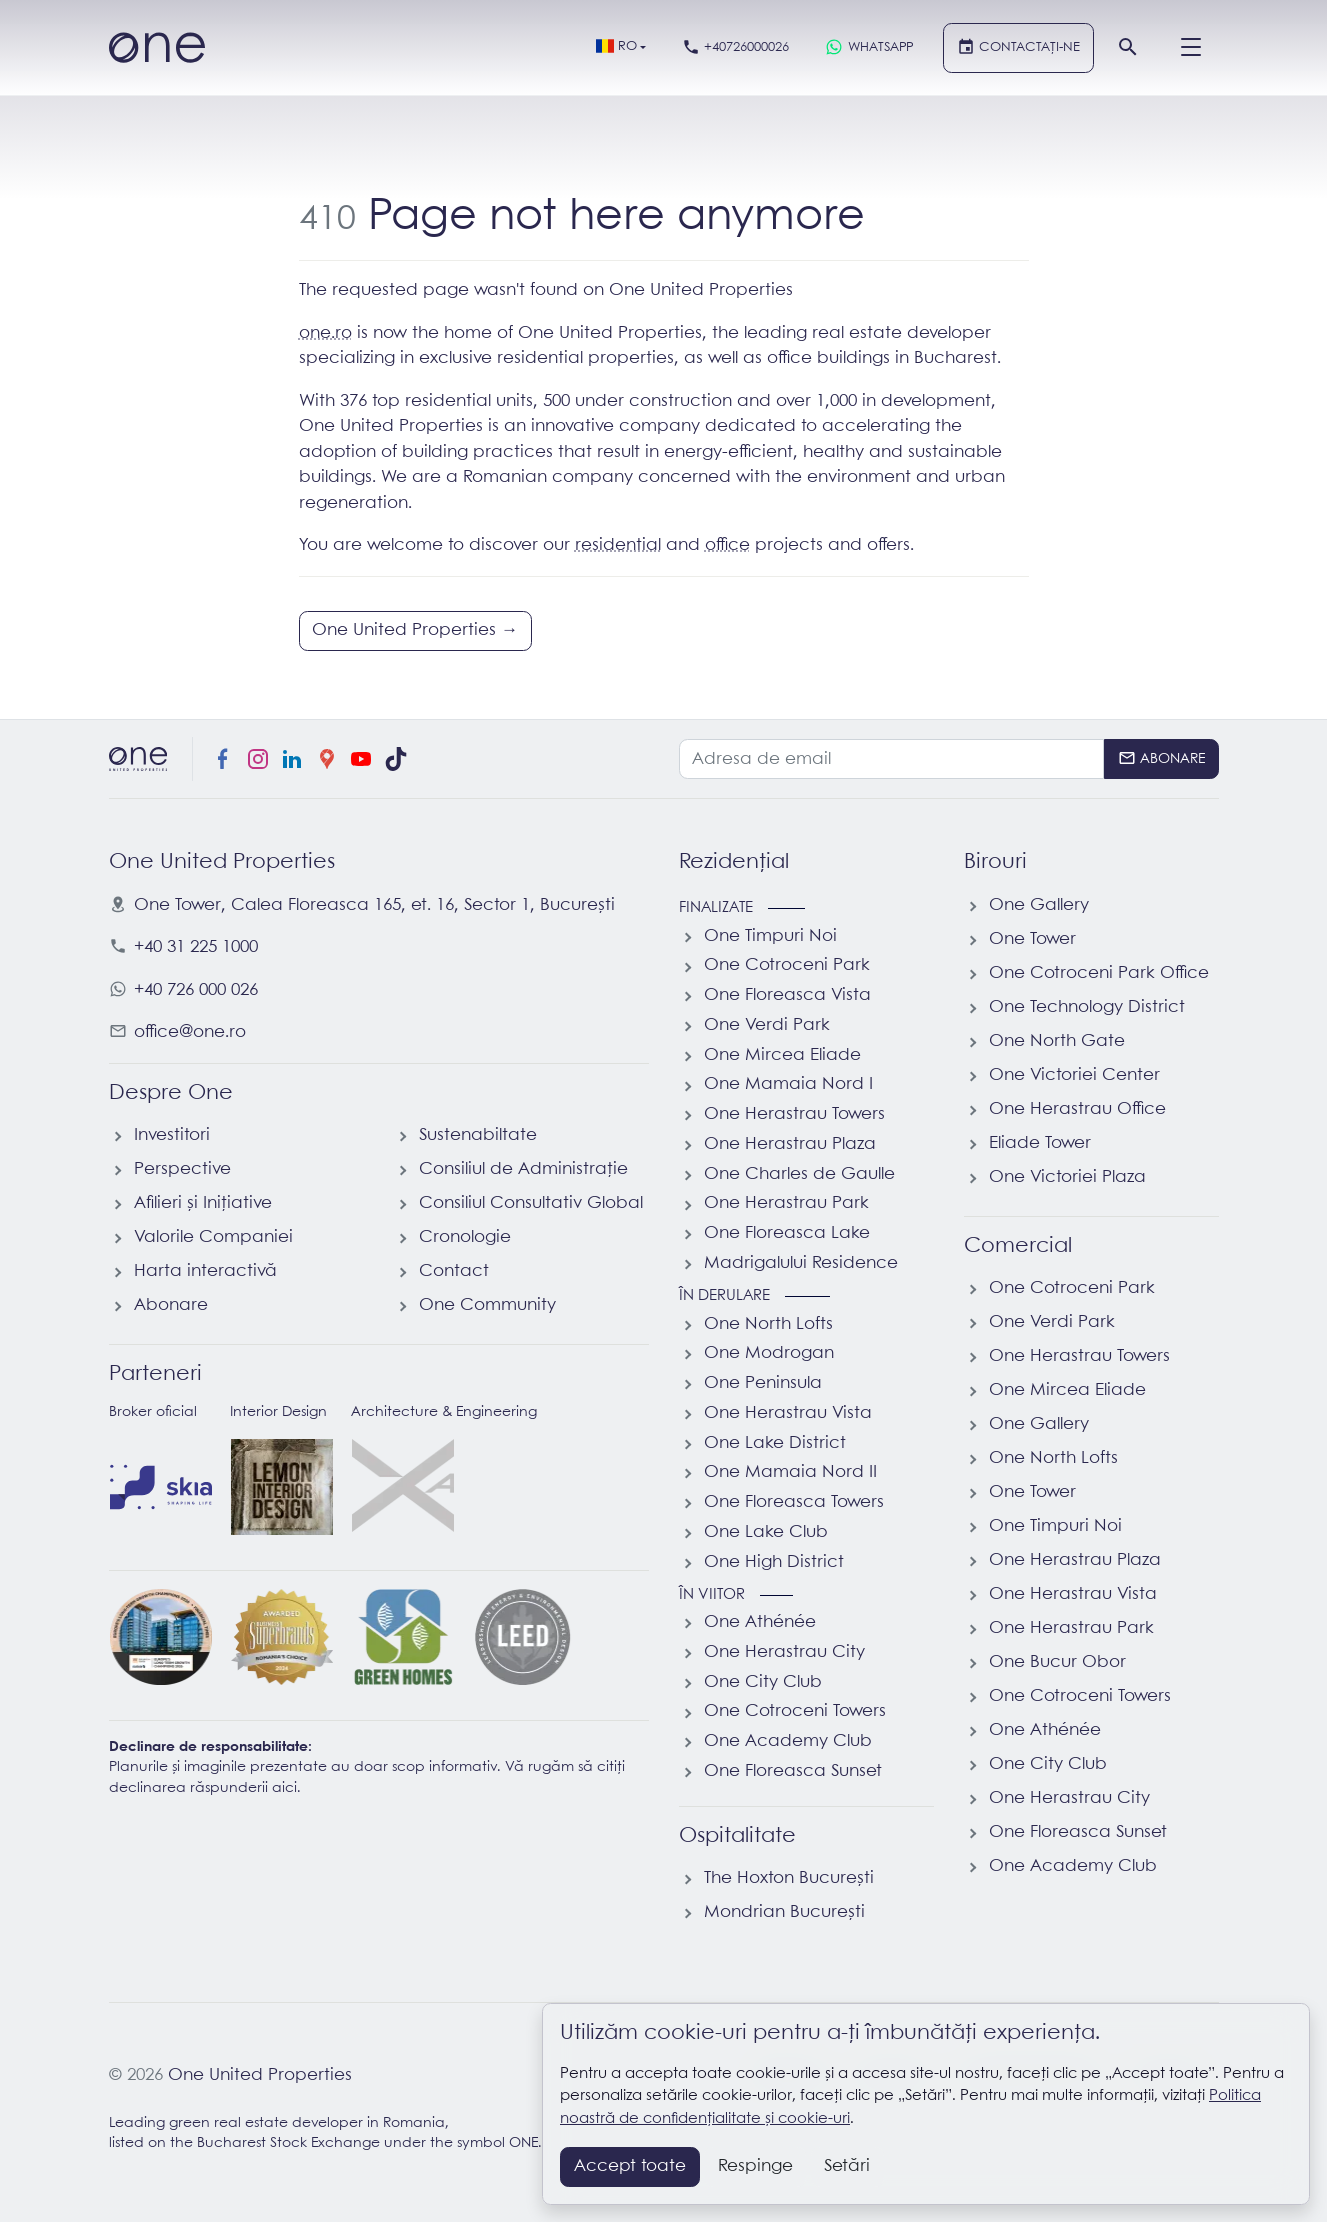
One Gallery (1039, 905)
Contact (454, 1271)
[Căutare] (1129, 48)
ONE (523, 2143)
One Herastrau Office (1077, 1109)
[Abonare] (1161, 759)
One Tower (1032, 939)
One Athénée (760, 1622)
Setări (847, 2166)
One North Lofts (768, 1324)
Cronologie (465, 1237)
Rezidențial (734, 862)
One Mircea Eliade (782, 1055)
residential (618, 545)
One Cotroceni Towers (795, 1711)
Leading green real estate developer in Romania (277, 2123)
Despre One (171, 1093)
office (727, 545)
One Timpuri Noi (770, 936)
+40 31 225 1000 (196, 947)
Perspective (182, 1169)
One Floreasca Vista (787, 995)
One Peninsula (763, 1383)
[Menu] (1191, 48)
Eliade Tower (1040, 1143)
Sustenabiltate (478, 1135)
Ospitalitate (737, 1836)
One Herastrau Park (786, 1203)
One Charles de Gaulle (799, 1174)
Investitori (172, 1135)
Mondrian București (784, 1912)
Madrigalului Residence (801, 1263)
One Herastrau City (784, 1652)
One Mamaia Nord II (790, 1472)
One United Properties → (415, 630)
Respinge (755, 2166)
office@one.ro (190, 1032)
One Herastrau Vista (788, 1413)
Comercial (1018, 1246)
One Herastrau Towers (794, 1114)
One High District (774, 1562)
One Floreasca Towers (794, 1502)
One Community (487, 1305)
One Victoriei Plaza (1067, 1177)
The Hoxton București (789, 1878)
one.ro (325, 333)
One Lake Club (766, 1532)
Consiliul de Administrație (523, 1169)
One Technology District (1087, 1007)
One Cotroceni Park (787, 965)
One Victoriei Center (1074, 1075)
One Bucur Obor (1057, 1662)
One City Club (763, 1682)
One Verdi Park (767, 1025)
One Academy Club (788, 1741)
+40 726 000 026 (196, 990)
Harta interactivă (205, 1271)
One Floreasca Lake (787, 1233)
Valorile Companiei (213, 1237)
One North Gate (1057, 1041)
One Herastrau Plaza (790, 1144)
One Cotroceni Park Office (1099, 973)
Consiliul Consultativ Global (531, 1203)
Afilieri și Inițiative (203, 1203)
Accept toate (630, 2166)
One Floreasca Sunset (793, 1771)
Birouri (995, 862)
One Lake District (775, 1443)
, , (374, 905)
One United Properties (260, 2075)
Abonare (171, 1305)
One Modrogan (769, 1353)
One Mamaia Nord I (788, 1084)
